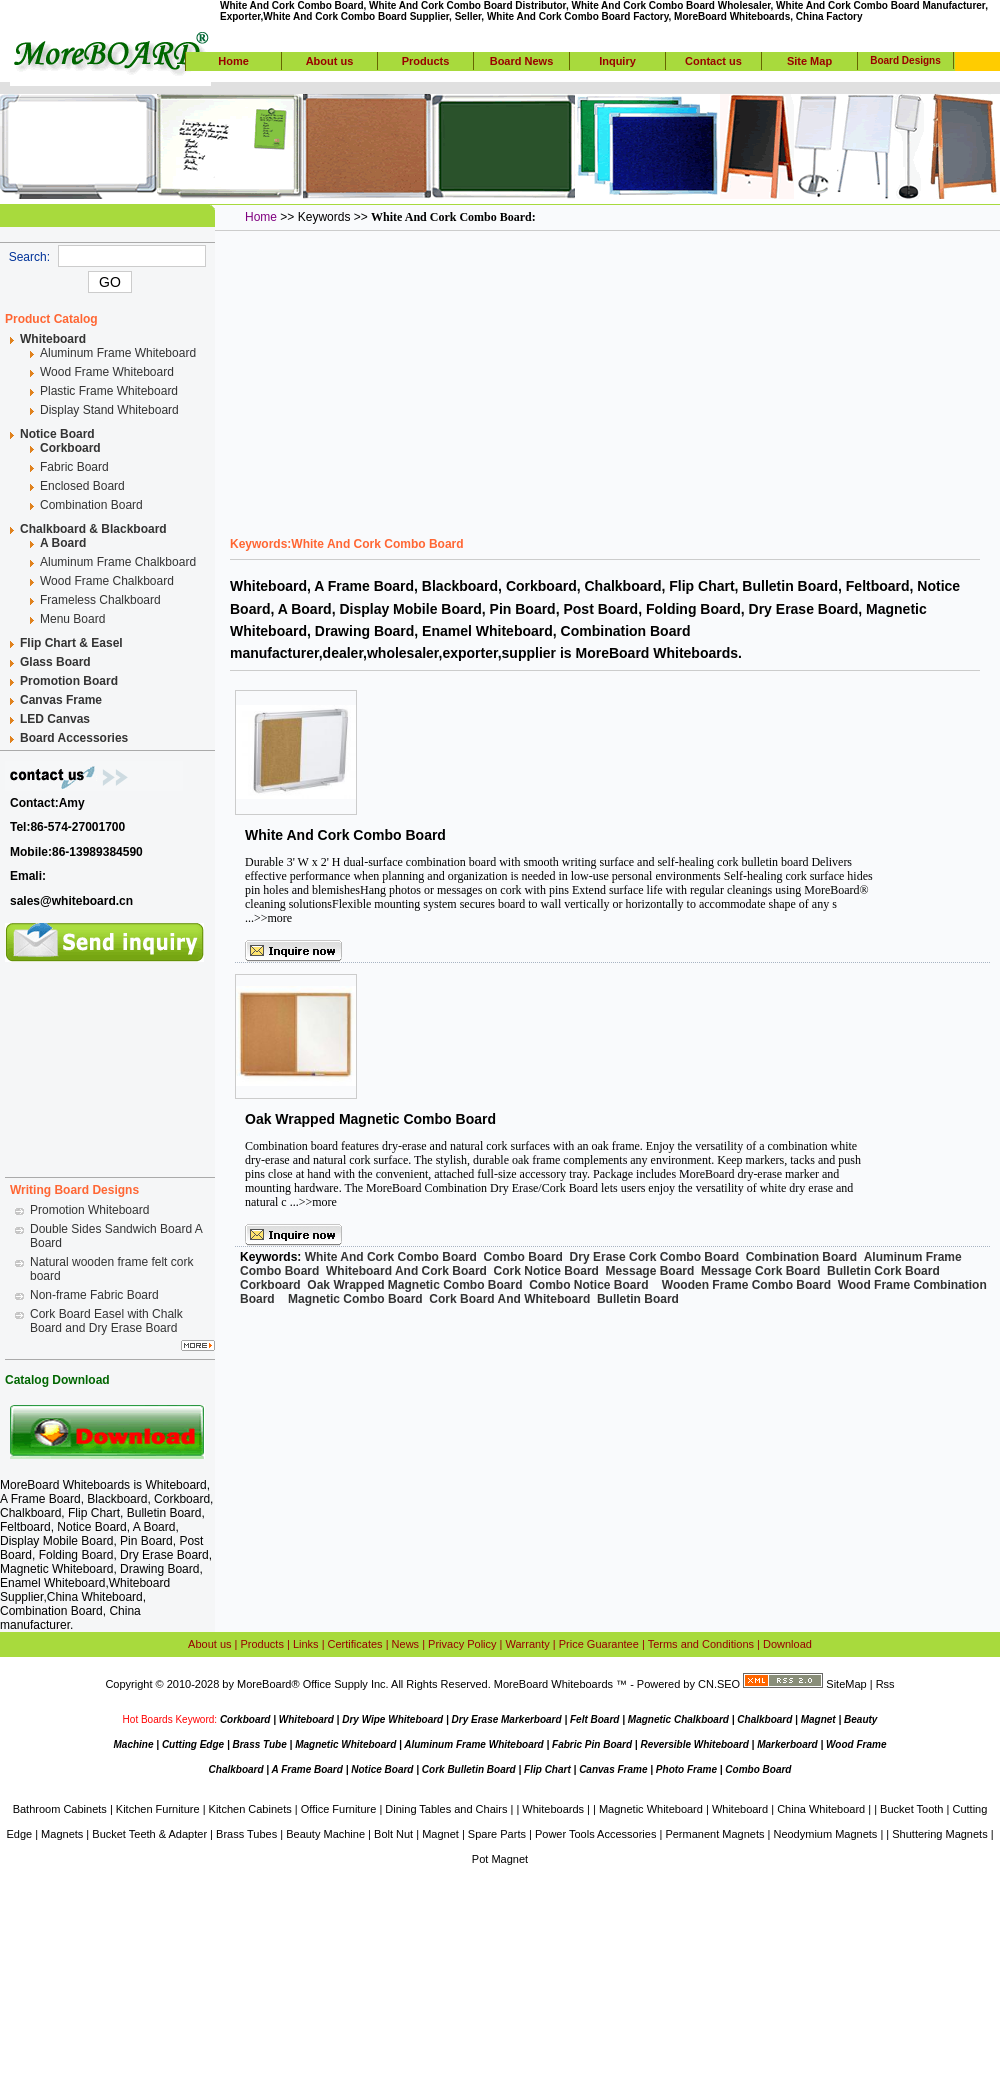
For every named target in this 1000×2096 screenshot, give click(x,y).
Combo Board (758, 1769)
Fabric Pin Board (592, 1744)
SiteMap (846, 1684)
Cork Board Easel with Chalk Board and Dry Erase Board (106, 1321)
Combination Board (91, 505)
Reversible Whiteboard (694, 1744)
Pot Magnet (500, 1859)
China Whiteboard (95, 1597)
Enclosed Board (82, 486)
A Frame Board (307, 1769)
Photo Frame (686, 1769)
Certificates (355, 1644)
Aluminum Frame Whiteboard (118, 353)
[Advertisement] (110, 1062)
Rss (885, 1684)
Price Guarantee (599, 1644)
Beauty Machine (325, 1834)
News (406, 1644)
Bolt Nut (393, 1834)
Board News (522, 61)
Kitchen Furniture (158, 1809)
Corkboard (245, 1719)
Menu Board (72, 619)
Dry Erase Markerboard (507, 1719)
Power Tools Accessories (595, 1834)
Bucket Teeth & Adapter (149, 1834)
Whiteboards (553, 1809)
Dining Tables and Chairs (446, 1809)
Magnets (62, 1834)
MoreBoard (264, 1684)
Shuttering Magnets (939, 1834)
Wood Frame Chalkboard (107, 581)
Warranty (528, 1644)
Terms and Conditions (701, 1644)
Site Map (809, 61)
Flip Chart (547, 1769)
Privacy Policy (462, 1644)
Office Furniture (339, 1809)
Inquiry (617, 61)
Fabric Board (74, 467)
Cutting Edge (193, 1744)
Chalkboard (764, 1719)
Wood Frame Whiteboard (107, 372)
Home (233, 61)
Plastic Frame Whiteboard (109, 391)
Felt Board (594, 1719)
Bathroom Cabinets (60, 1809)
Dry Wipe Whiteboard (392, 1719)
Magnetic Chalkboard (678, 1719)
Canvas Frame (613, 1769)
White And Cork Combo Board (345, 835)
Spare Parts (497, 1834)
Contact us (713, 61)
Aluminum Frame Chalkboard (118, 562)
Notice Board (382, 1769)
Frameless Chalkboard (100, 600)
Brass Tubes (246, 1834)
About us (330, 61)
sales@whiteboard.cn (71, 901)
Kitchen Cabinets (250, 1809)
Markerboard (787, 1744)
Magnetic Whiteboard (345, 1744)
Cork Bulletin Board (469, 1769)
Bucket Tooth (911, 1809)
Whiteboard (175, 1485)
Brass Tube (259, 1744)
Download (787, 1644)
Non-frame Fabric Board (94, 1295)
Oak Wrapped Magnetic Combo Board (370, 1119)
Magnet (818, 1719)
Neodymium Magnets (825, 1834)
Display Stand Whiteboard (109, 410)
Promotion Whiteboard (89, 1210)
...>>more (268, 918)
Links (306, 1644)
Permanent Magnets (714, 1834)
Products (426, 61)
